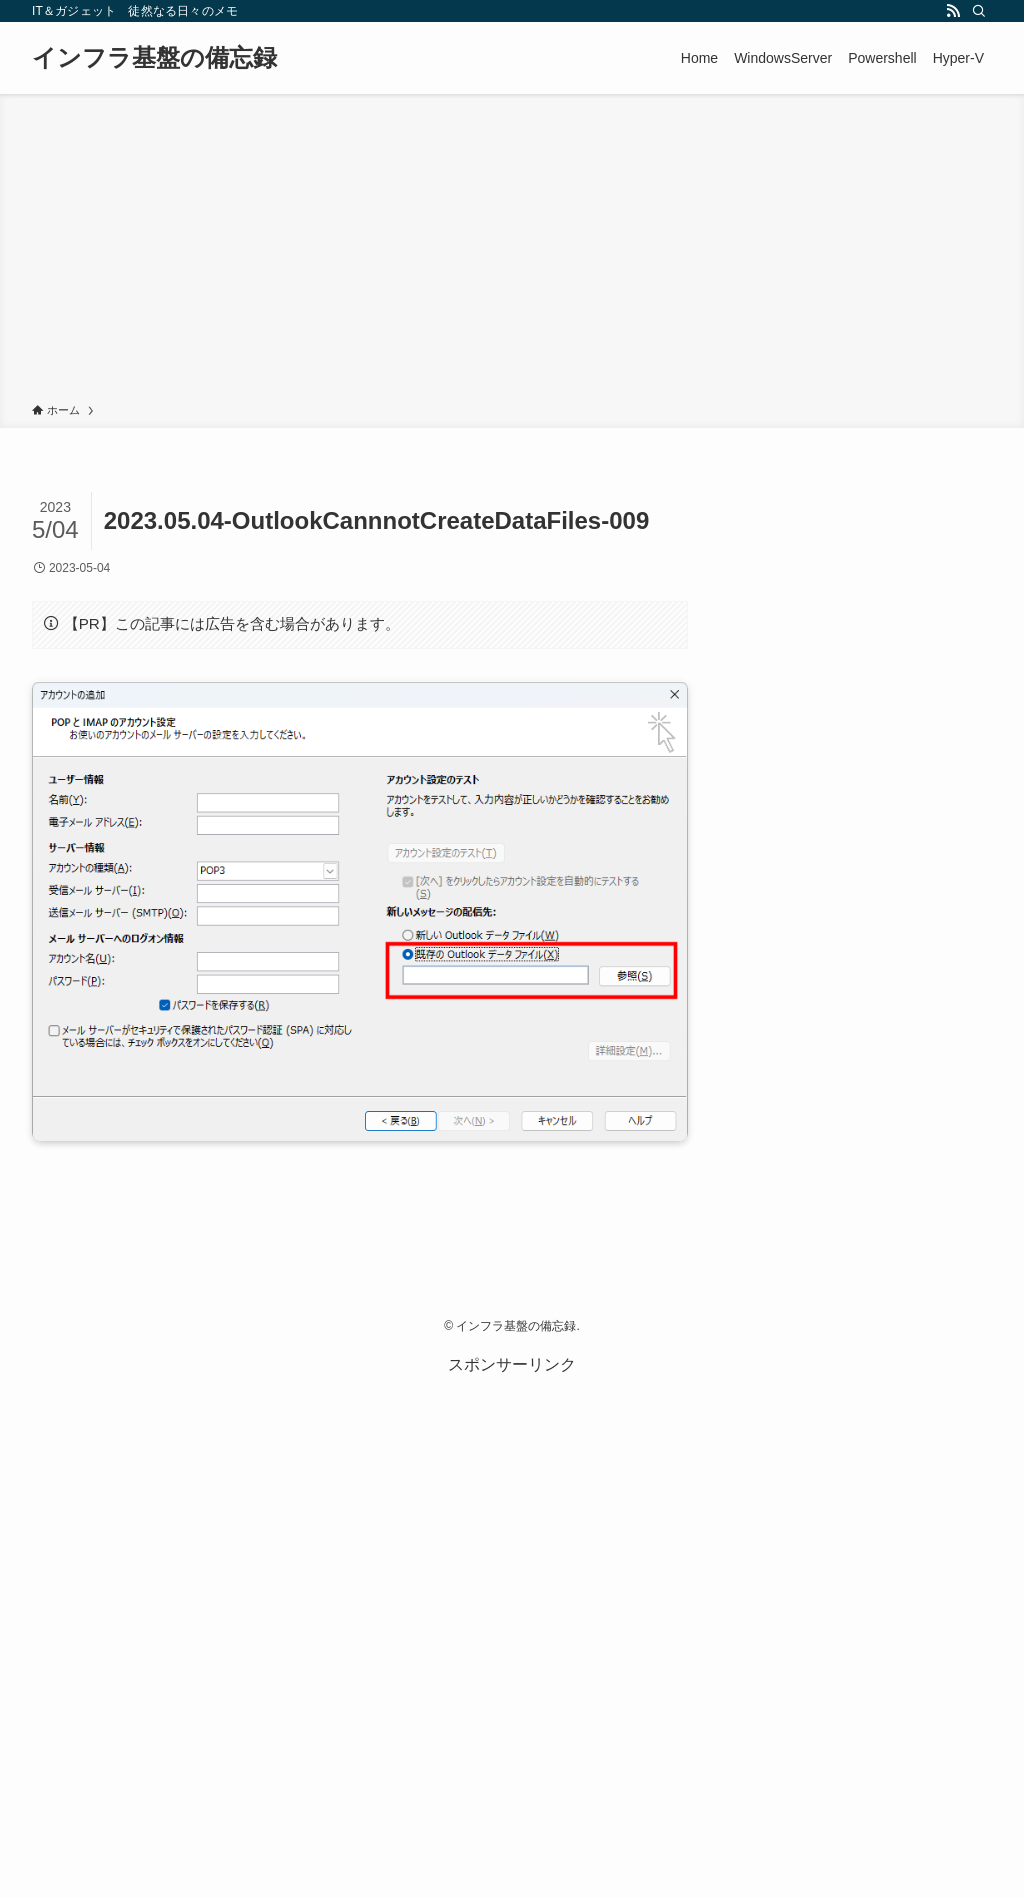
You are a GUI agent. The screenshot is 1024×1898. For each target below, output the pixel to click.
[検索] (979, 11)
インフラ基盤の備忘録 (154, 58)
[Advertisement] (512, 252)
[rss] (953, 11)
